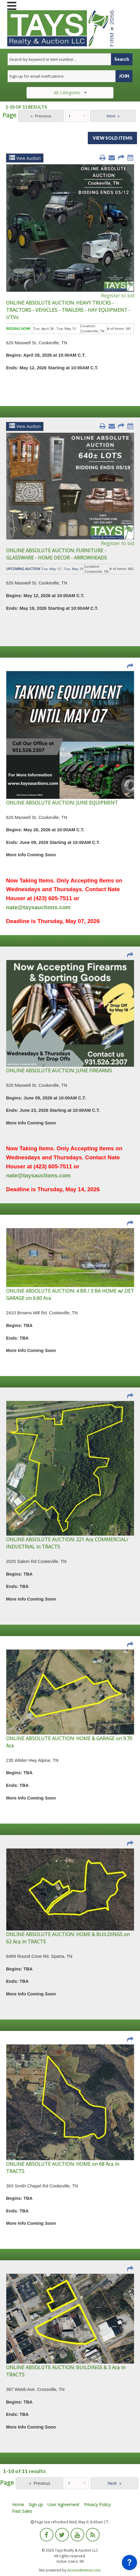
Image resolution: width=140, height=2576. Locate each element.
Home (18, 2504)
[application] (129, 2564)
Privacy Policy (97, 2504)
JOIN (124, 76)
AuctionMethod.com (83, 2570)
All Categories (70, 92)
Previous (43, 116)
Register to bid (117, 295)
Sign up (36, 2504)
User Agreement (63, 2504)
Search (121, 59)
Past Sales (22, 2511)
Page (9, 115)
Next (111, 116)
